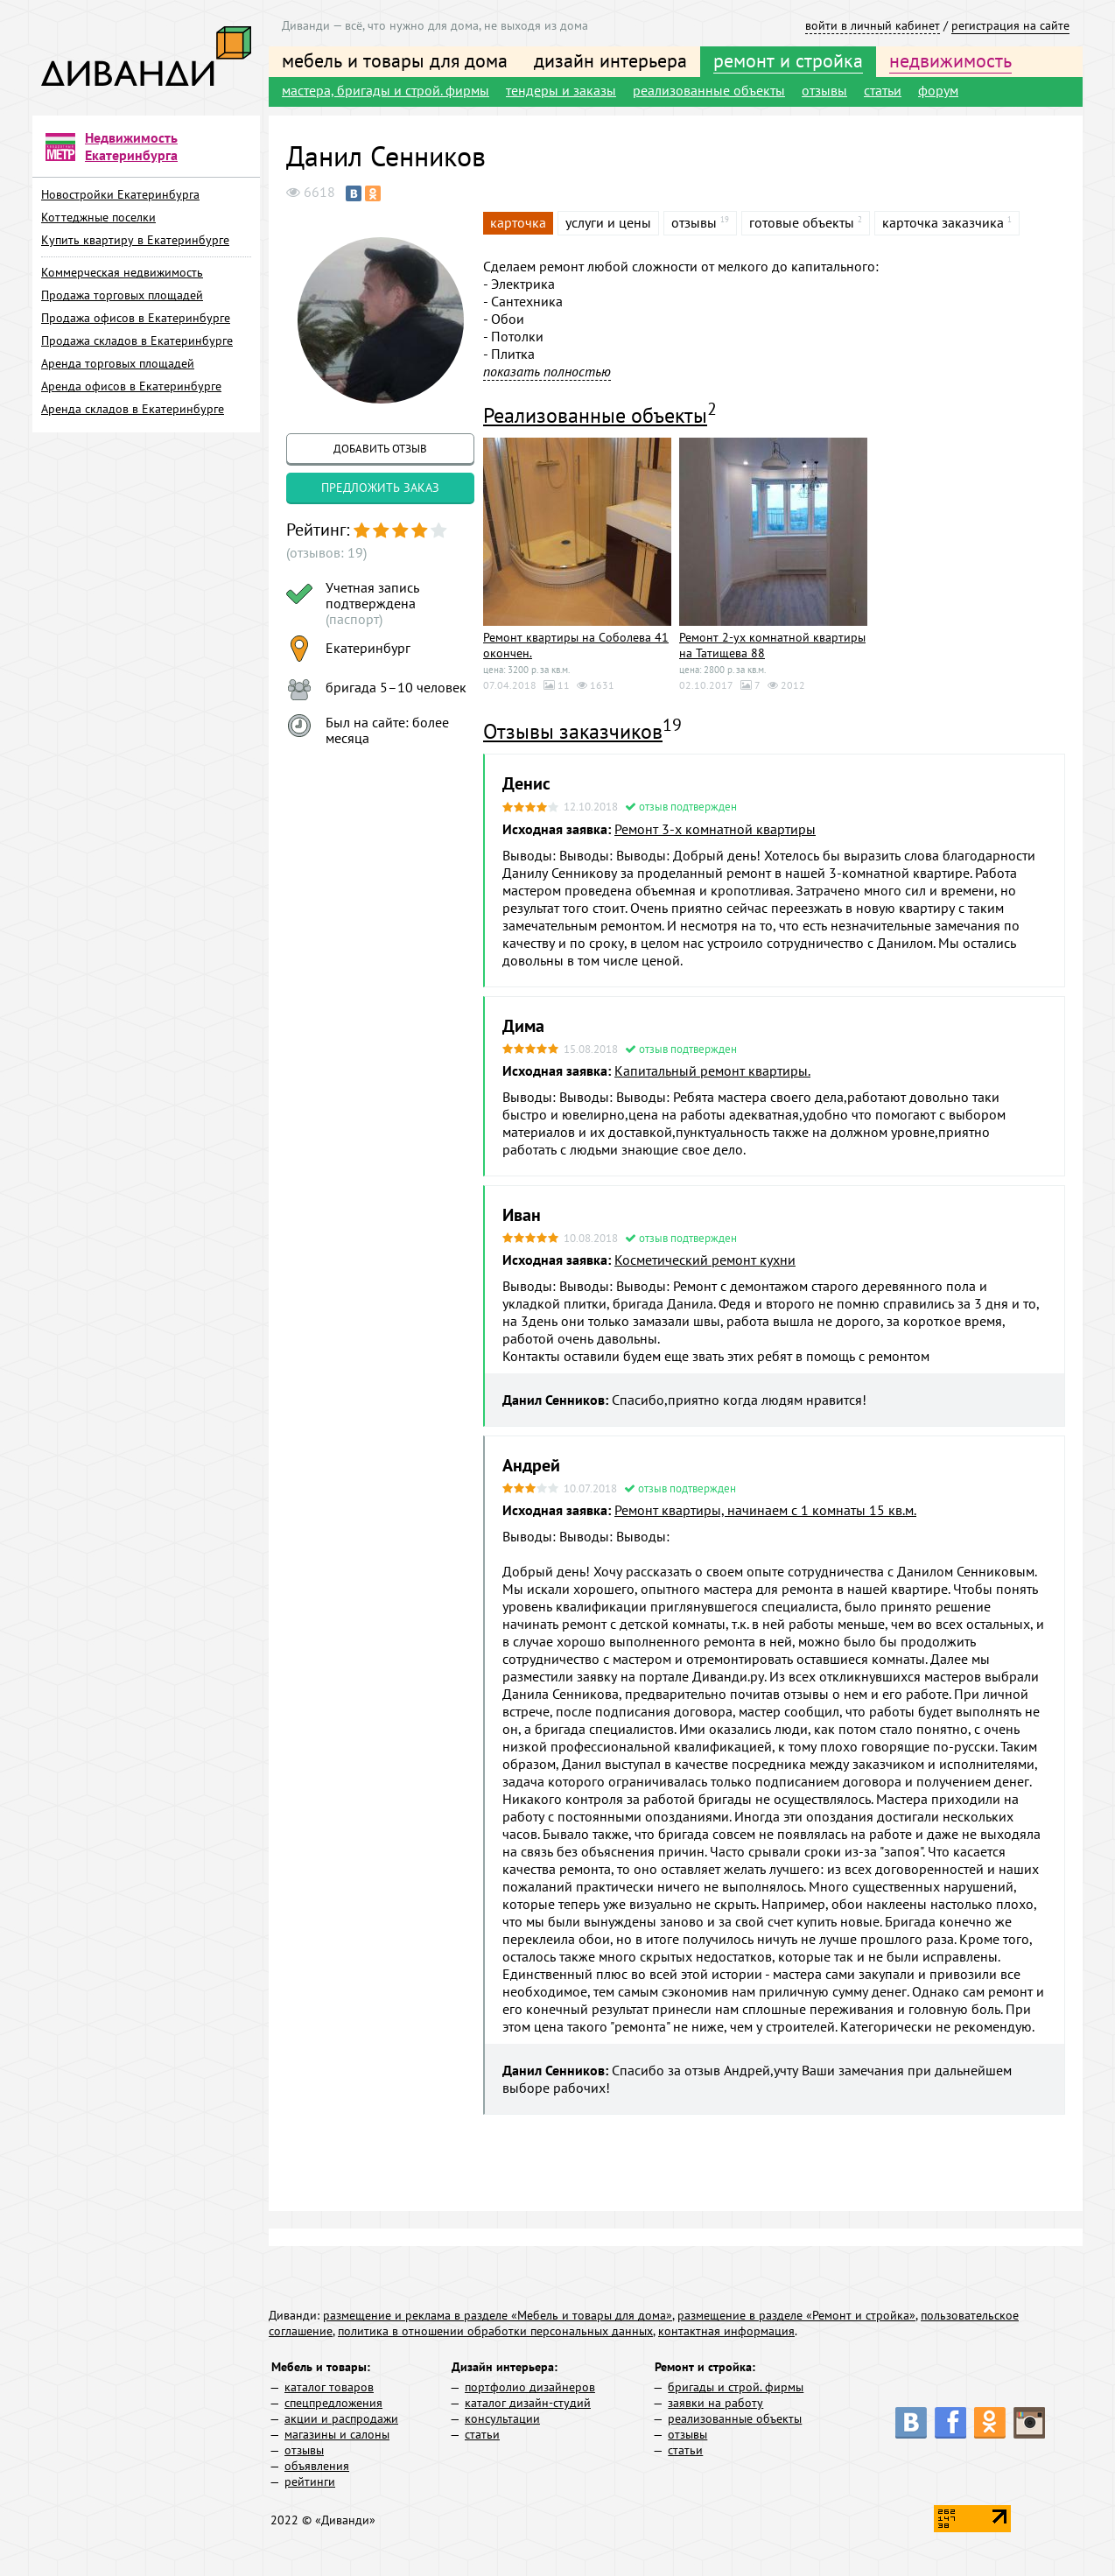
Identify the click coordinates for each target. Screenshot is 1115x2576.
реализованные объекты (709, 90)
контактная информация (726, 2331)
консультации (502, 2418)
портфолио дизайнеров (530, 2387)
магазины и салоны (336, 2434)
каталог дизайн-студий (528, 2403)
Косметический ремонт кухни (705, 1259)
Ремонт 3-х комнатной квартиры (715, 829)
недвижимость (950, 60)
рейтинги (309, 2481)
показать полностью (547, 371)
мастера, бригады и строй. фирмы (385, 90)
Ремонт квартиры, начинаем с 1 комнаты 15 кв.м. (765, 1510)
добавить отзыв (380, 448)
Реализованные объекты (595, 415)
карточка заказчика (943, 222)
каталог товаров (329, 2387)
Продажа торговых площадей (122, 295)
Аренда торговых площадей (117, 363)
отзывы (824, 90)
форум (938, 90)
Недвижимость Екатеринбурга (131, 146)
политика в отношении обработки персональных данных (495, 2331)
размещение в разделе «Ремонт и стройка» (796, 2315)
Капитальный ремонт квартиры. (712, 1070)
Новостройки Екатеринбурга (120, 194)
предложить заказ (380, 487)
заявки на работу (715, 2403)
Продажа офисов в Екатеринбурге (135, 318)
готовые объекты (801, 222)
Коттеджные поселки (98, 217)
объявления (316, 2466)
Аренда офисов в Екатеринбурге (131, 386)
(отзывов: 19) (326, 552)
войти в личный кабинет (872, 25)
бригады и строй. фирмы (735, 2387)
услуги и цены (608, 222)
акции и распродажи (341, 2418)
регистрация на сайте (1010, 25)
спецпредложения (333, 2403)
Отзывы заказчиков (573, 731)
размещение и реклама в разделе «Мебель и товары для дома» (497, 2315)
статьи (882, 90)
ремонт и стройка (788, 60)
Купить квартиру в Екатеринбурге (135, 240)
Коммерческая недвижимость (122, 272)
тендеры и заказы (561, 90)
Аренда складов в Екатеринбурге (132, 409)
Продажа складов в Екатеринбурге (137, 340)
